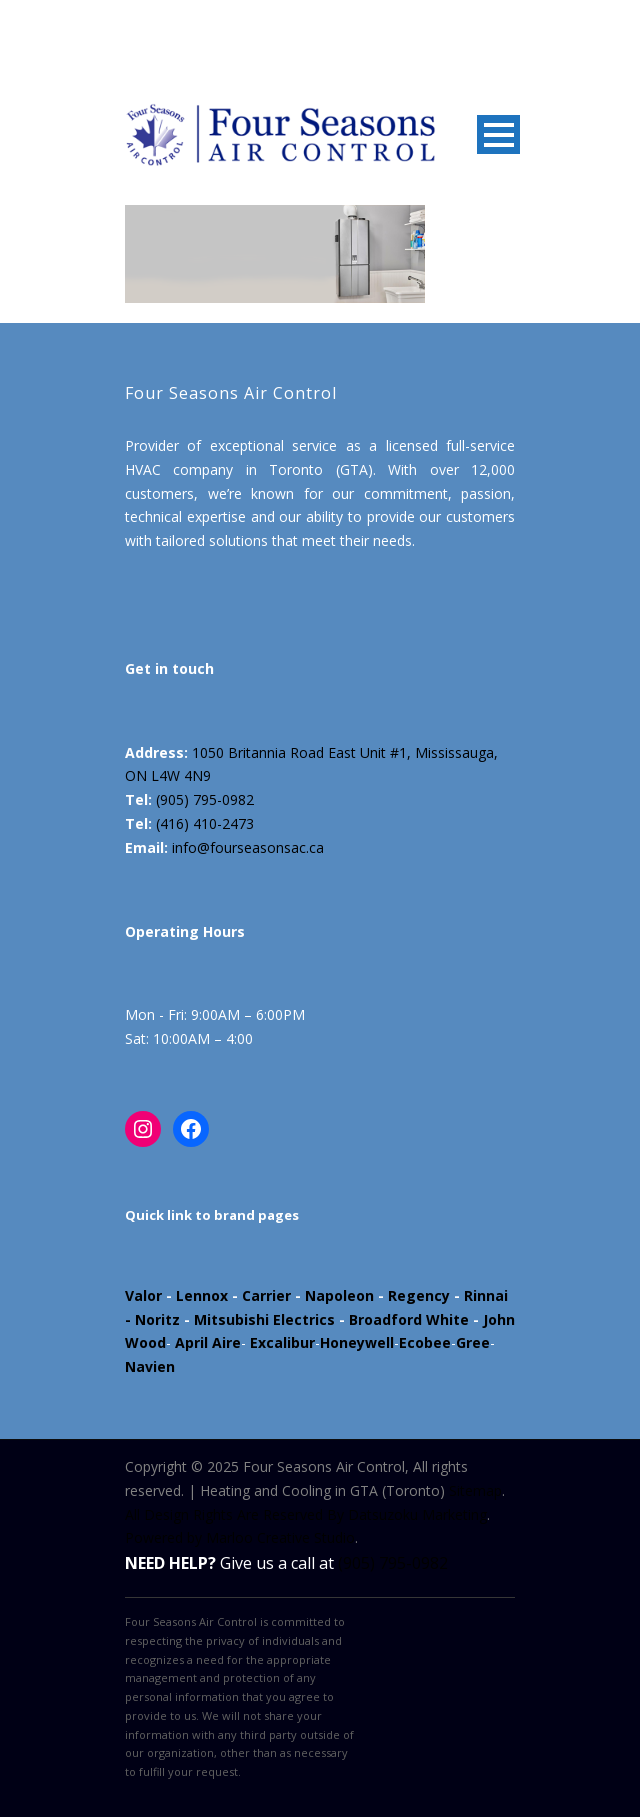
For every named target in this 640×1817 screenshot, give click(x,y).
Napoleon (339, 1295)
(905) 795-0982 (205, 799)
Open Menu (498, 134)
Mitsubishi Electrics (264, 1319)
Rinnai (486, 1295)
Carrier (266, 1295)
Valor (143, 1295)
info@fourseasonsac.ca (248, 847)
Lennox (202, 1295)
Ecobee (425, 1342)
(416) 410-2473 (205, 823)
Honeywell (357, 1342)
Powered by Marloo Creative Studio (240, 1537)
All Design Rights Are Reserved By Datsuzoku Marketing (306, 1514)
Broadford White (409, 1319)
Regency (419, 1295)
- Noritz (152, 1319)
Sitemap (475, 1490)
